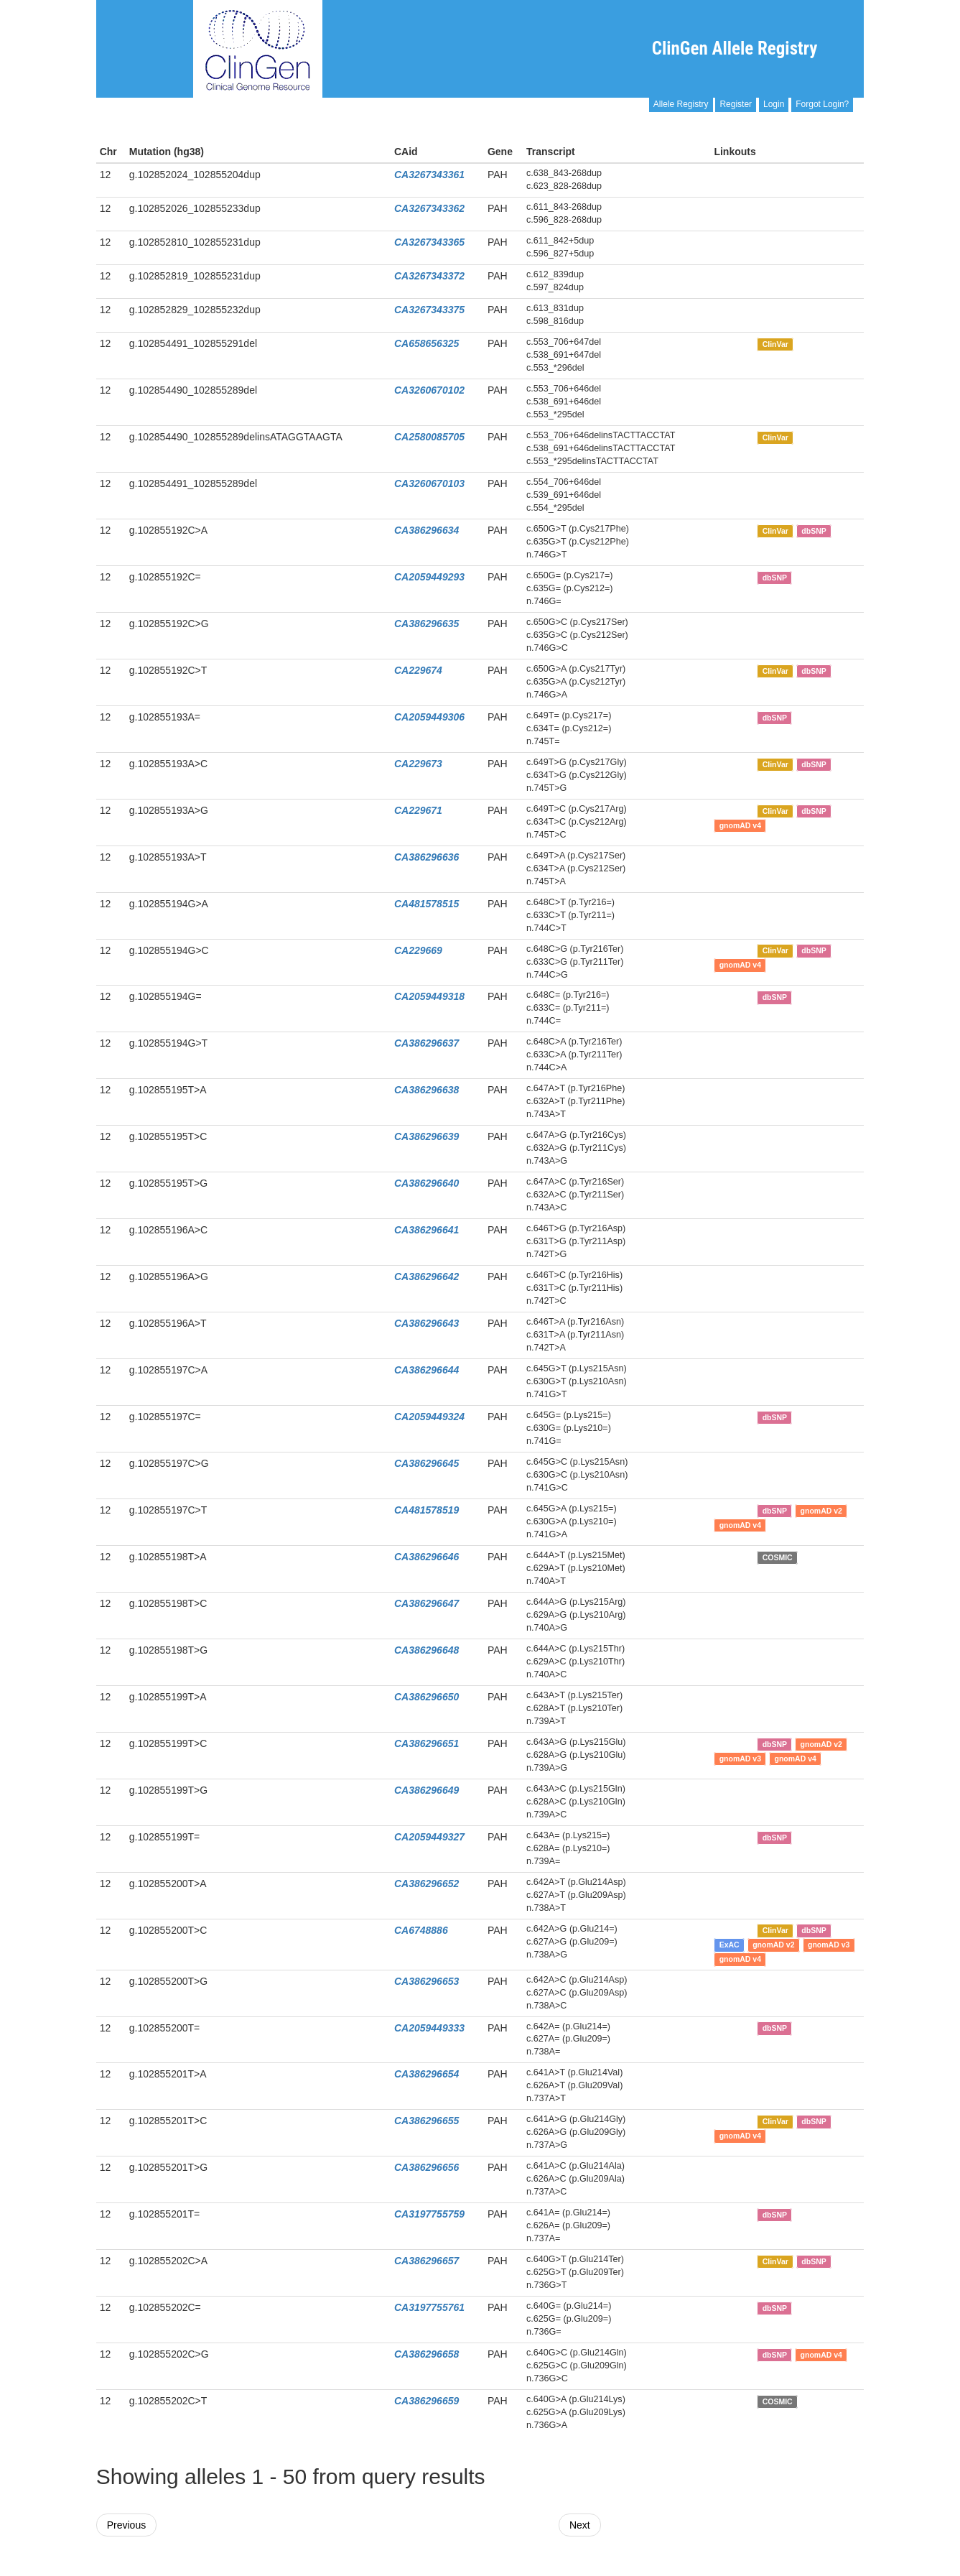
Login (773, 104)
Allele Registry (681, 104)
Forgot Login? (822, 104)
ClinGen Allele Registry (735, 48)
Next (579, 2525)
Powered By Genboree (794, 2569)
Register (735, 104)
